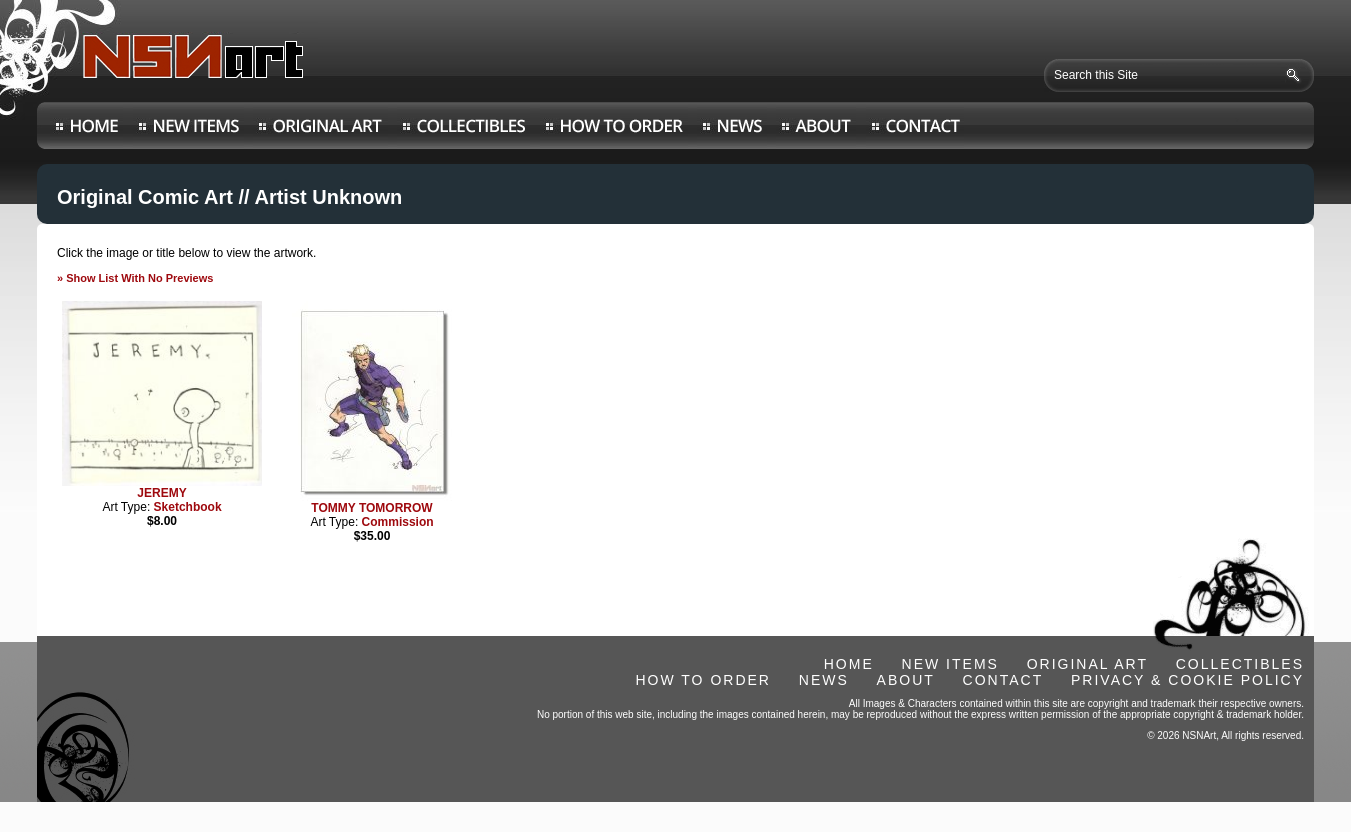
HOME (849, 664)
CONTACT (1003, 680)
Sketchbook (188, 507)
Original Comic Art (145, 197)
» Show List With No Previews (135, 278)
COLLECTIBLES (1240, 664)
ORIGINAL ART (1087, 664)
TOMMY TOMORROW (371, 508)
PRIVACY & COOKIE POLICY (1187, 680)
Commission (398, 522)
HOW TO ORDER (703, 680)
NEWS (824, 680)
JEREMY (161, 493)
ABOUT (906, 680)
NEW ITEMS (950, 664)
